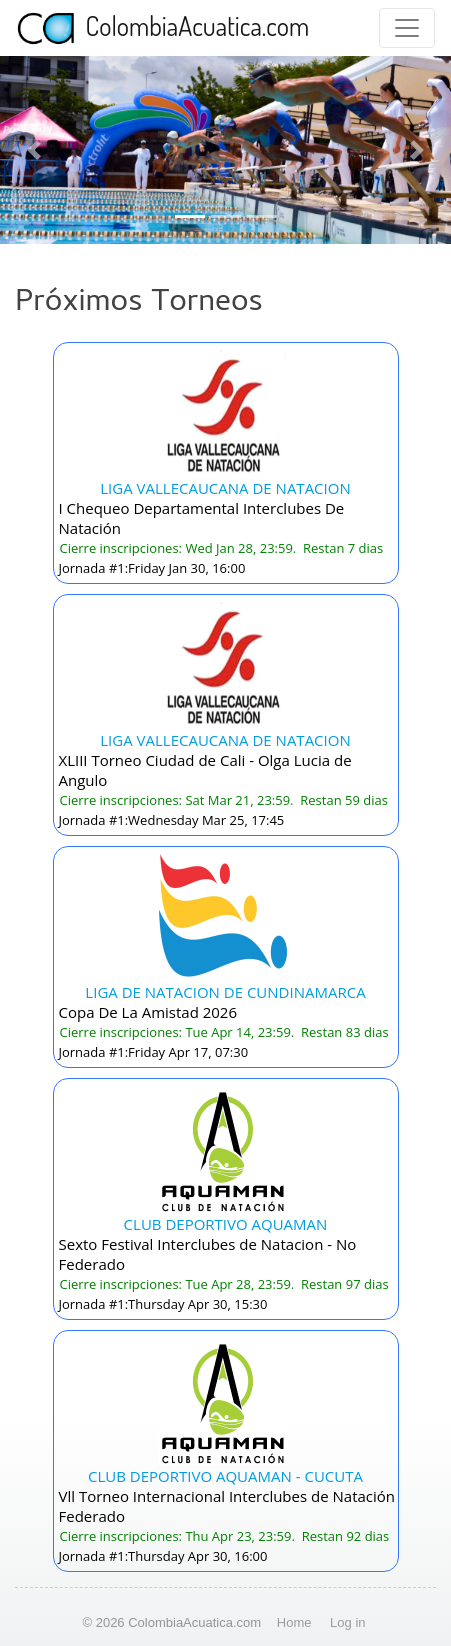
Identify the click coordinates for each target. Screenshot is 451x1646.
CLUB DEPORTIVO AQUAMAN (226, 1224)
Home (294, 1622)
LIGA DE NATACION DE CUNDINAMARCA (225, 992)
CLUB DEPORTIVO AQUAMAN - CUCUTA (225, 1476)
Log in (347, 1622)
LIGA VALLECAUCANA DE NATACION (225, 488)
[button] (34, 150)
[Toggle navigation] (407, 28)
